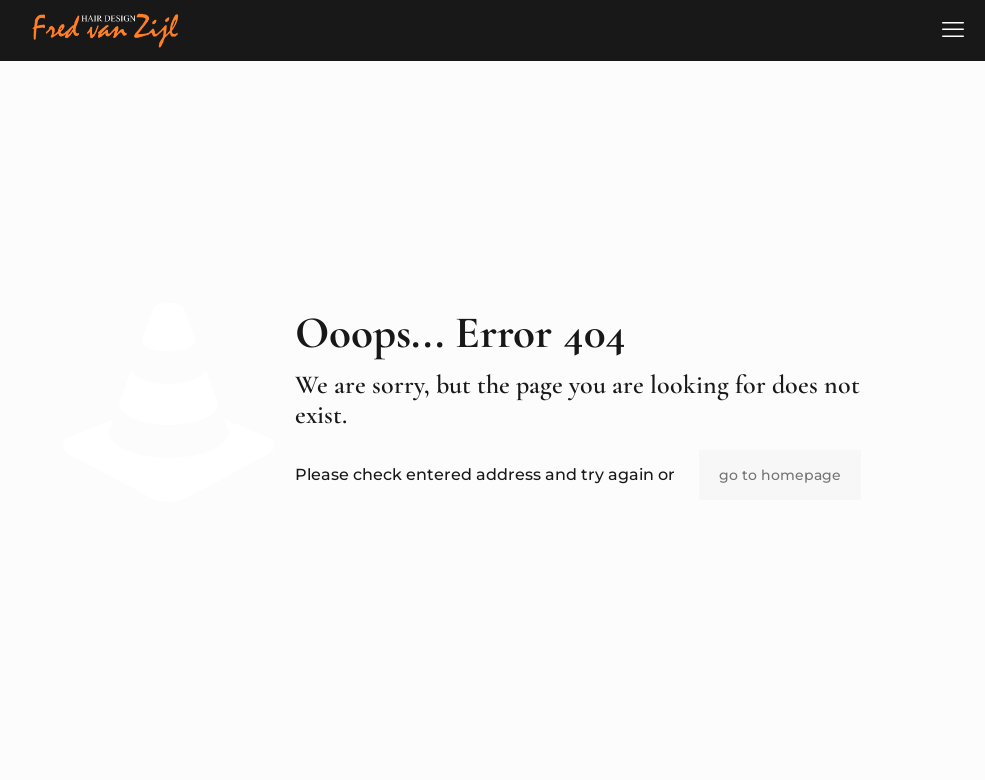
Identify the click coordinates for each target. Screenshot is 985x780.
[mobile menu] (953, 30)
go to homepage (780, 475)
